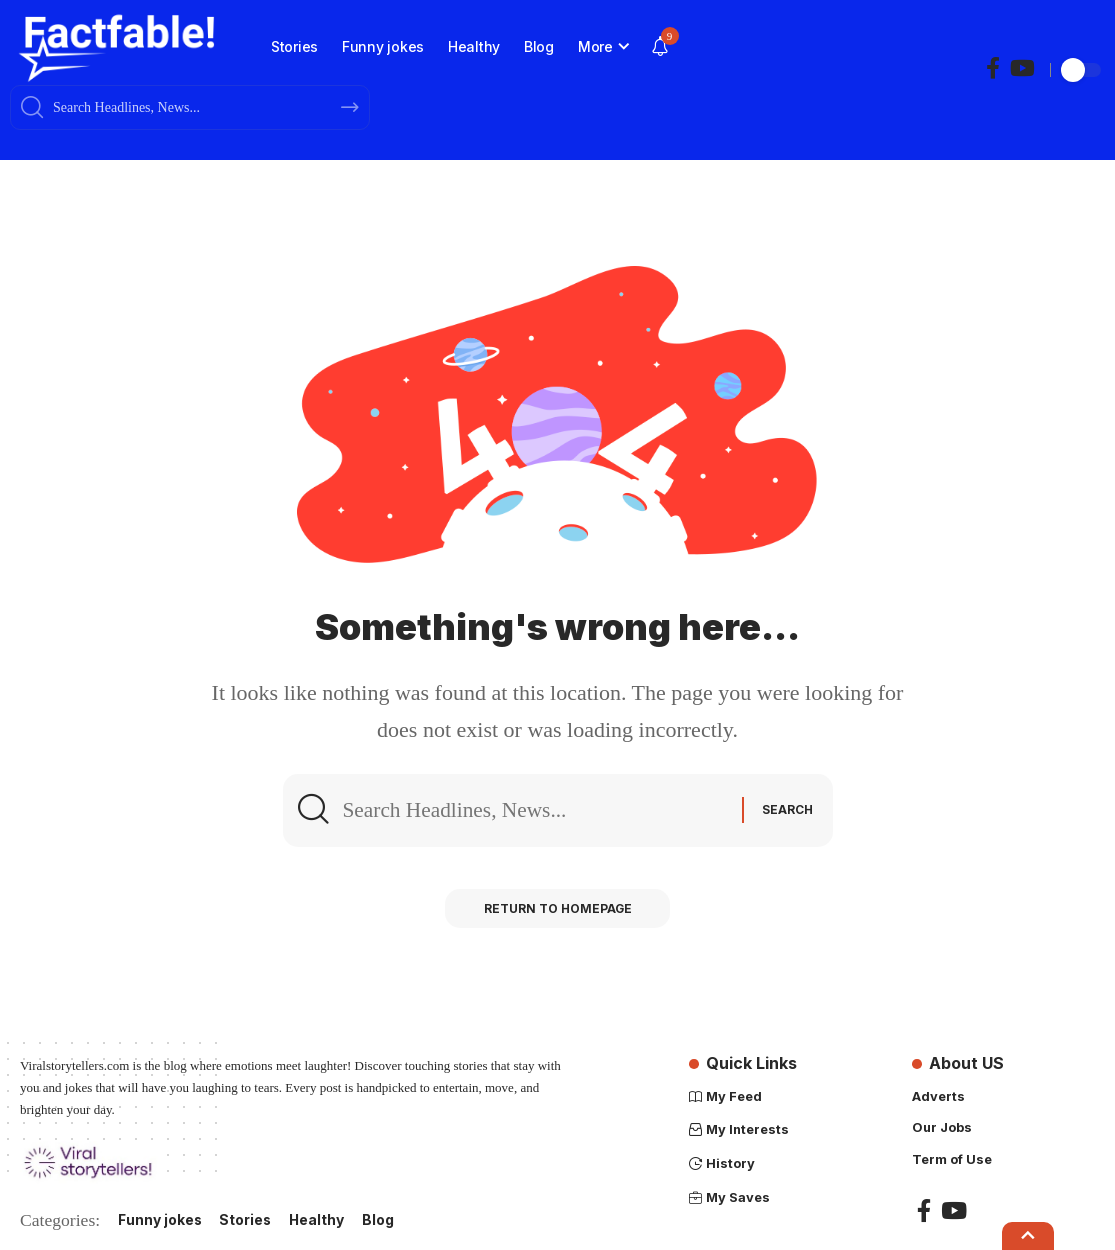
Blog (381, 1219)
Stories (246, 1219)
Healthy (319, 1219)
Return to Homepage (557, 910)
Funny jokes (160, 1219)
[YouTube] (1022, 68)
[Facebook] (993, 68)
